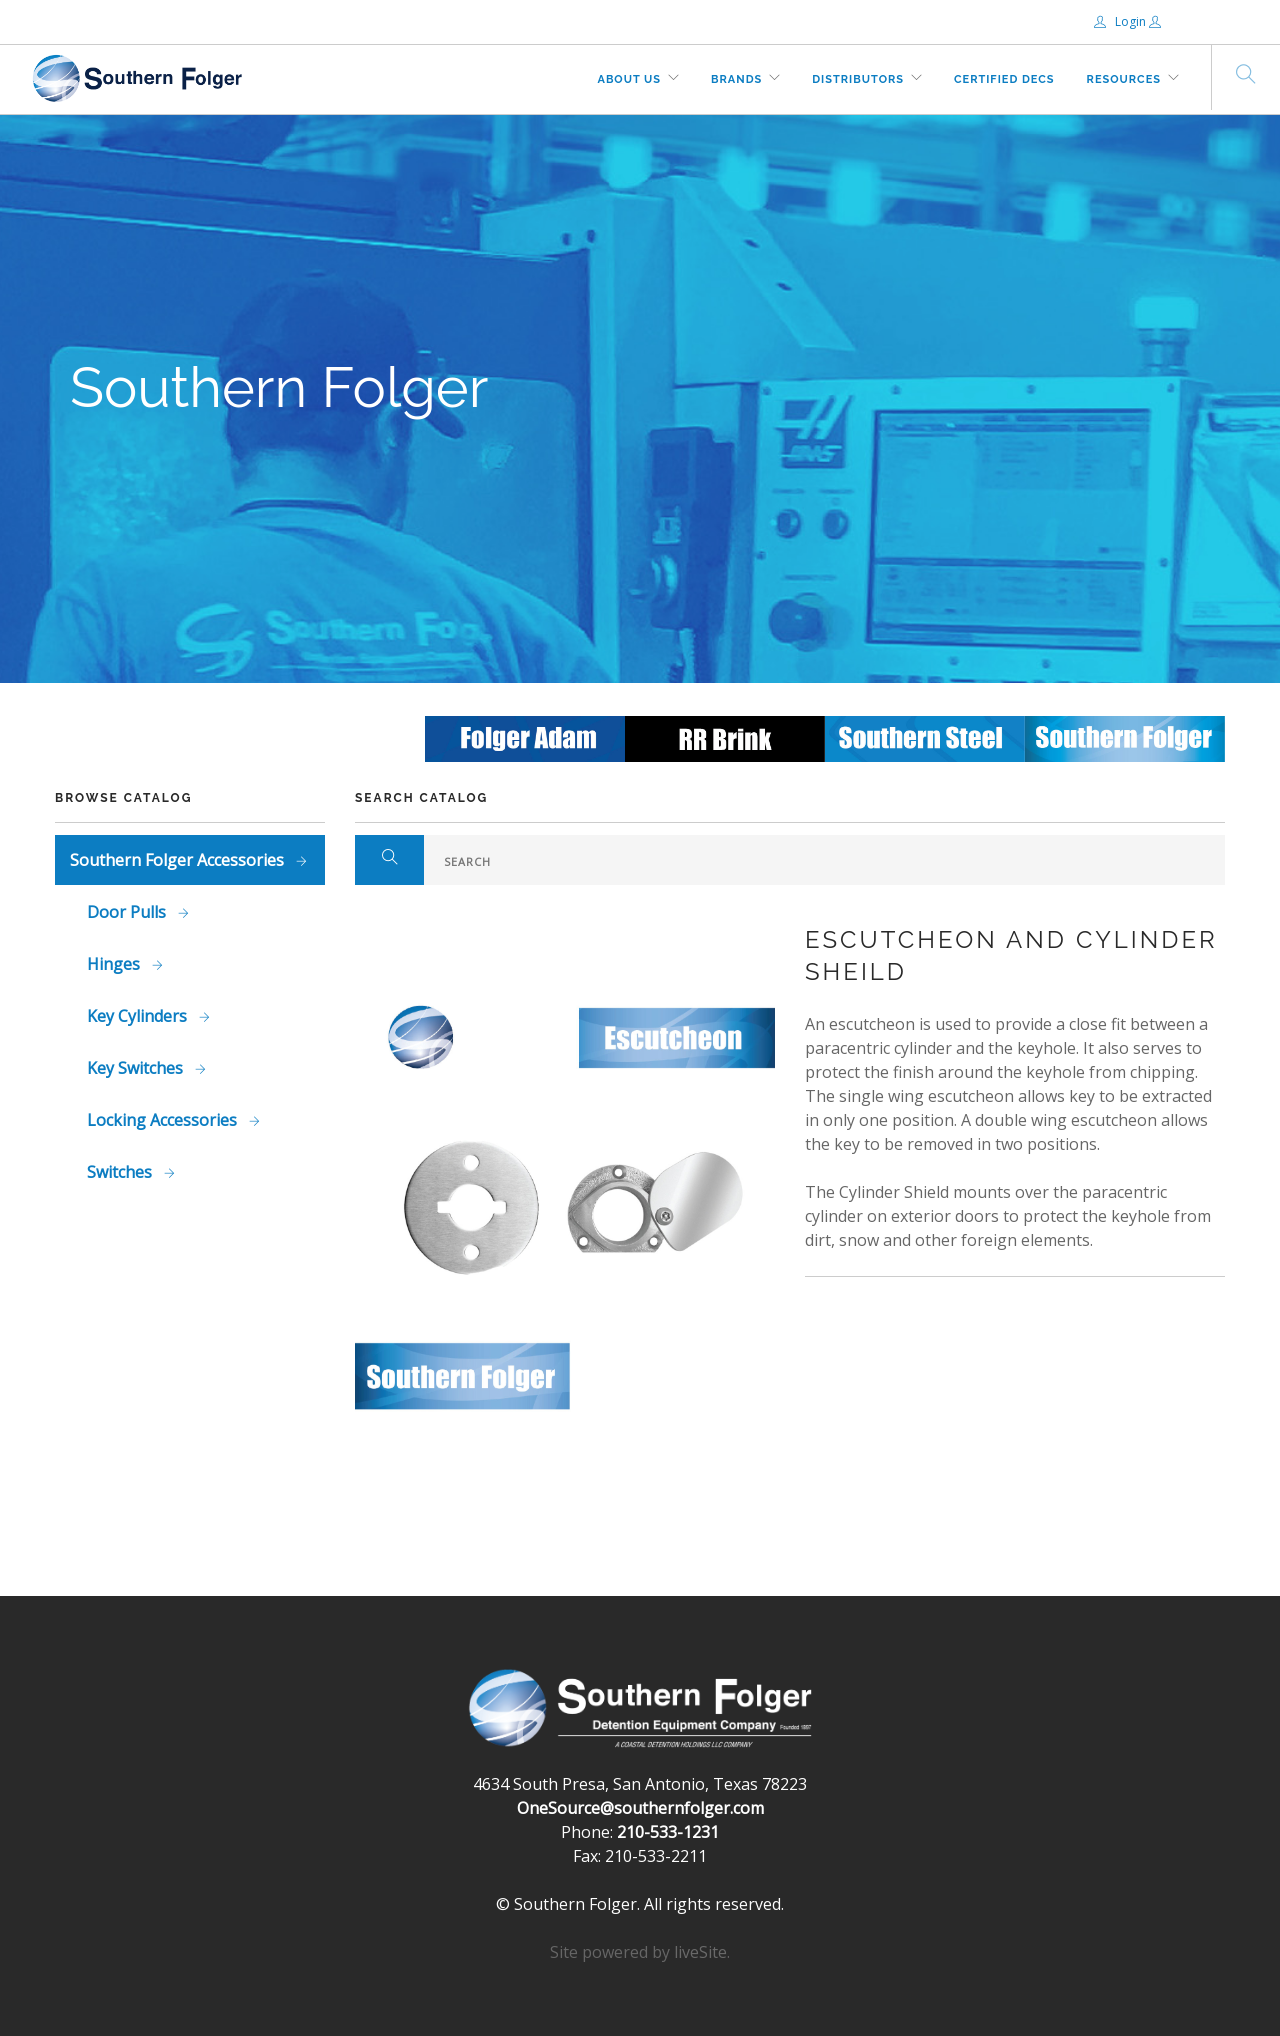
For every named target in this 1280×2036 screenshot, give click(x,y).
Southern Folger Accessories (179, 860)
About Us (630, 79)
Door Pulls (128, 912)
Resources (1124, 79)
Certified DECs (1004, 79)
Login (1121, 21)
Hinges (115, 964)
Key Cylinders (139, 1016)
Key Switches (137, 1068)
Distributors (858, 79)
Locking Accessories (164, 1120)
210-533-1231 (668, 1832)
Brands (736, 79)
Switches (121, 1172)
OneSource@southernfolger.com (640, 1808)
